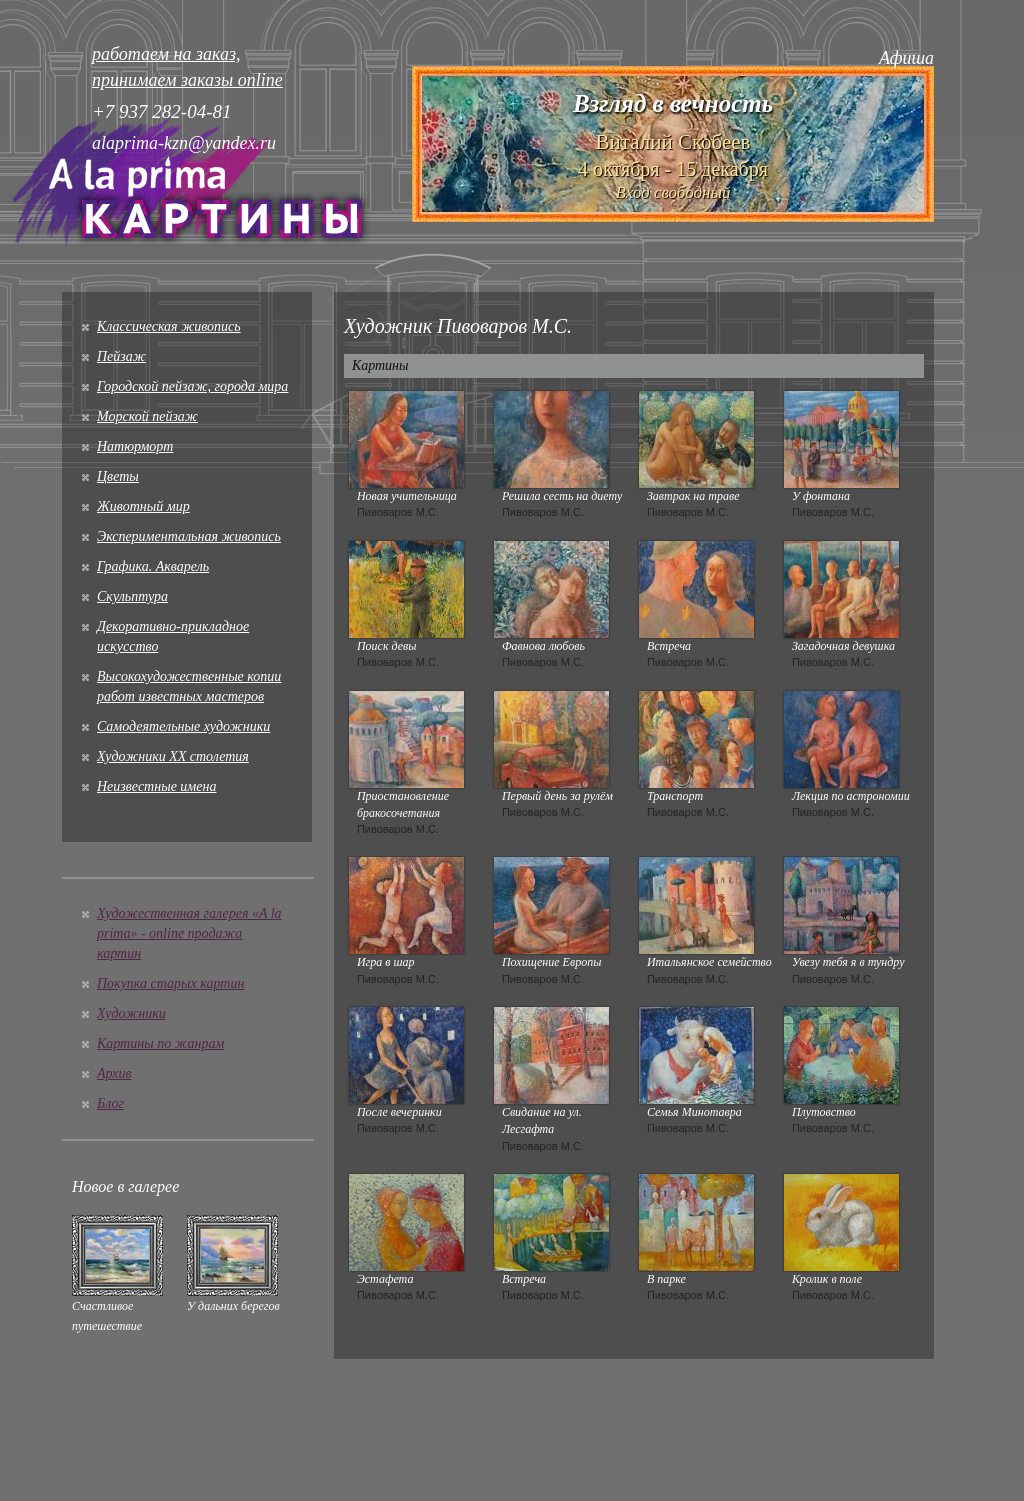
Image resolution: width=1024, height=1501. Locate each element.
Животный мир (143, 506)
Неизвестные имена (156, 786)
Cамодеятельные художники (183, 726)
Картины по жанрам (160, 1043)
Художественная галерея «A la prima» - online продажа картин (189, 933)
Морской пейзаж (147, 416)
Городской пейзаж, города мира (192, 386)
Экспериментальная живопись (189, 536)
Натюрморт (135, 446)
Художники (131, 1013)
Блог (110, 1103)
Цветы (118, 476)
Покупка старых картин (170, 983)
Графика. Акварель (153, 566)
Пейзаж (121, 356)
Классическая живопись (169, 326)
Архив (114, 1073)
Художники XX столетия (173, 756)
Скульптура (132, 596)
